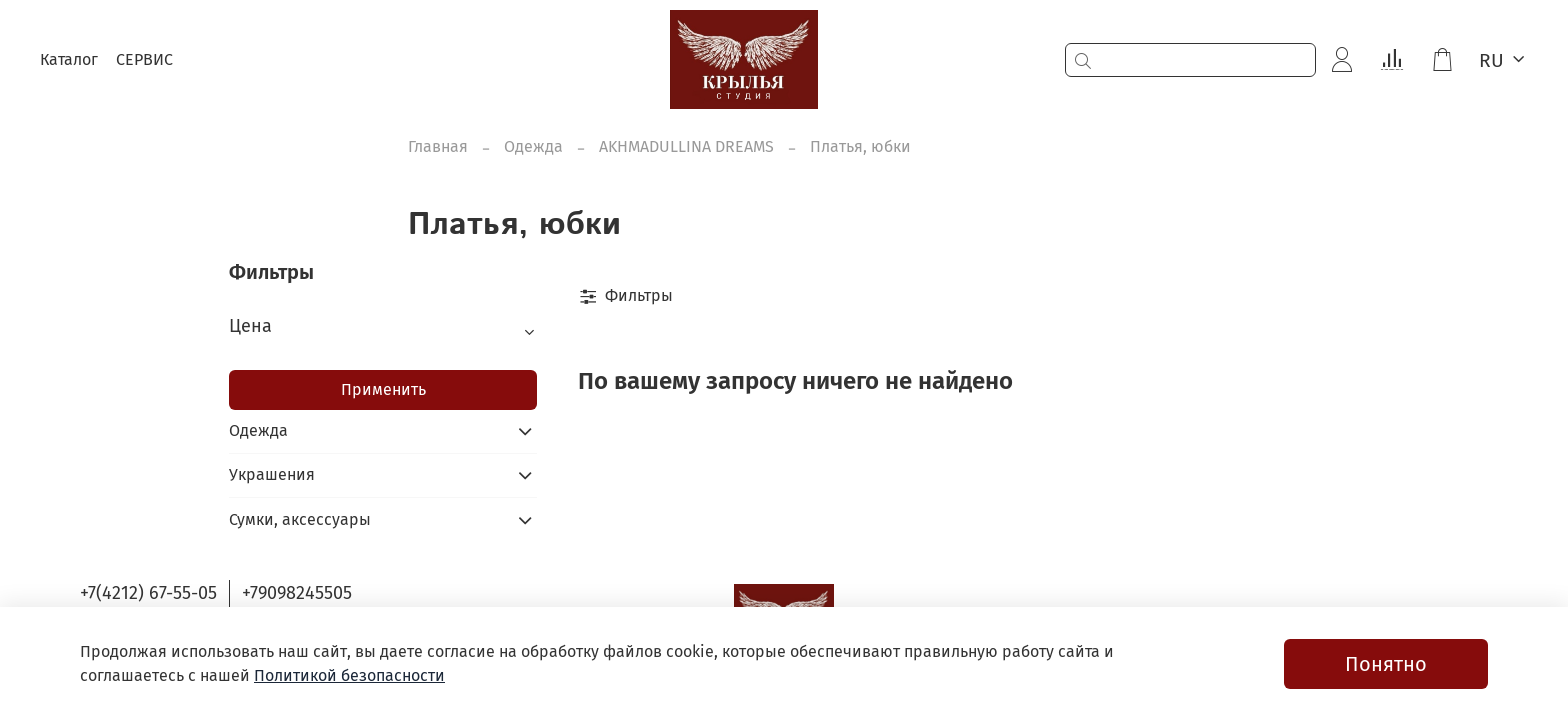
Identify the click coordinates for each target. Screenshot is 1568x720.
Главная (438, 146)
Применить (383, 389)
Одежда (533, 146)
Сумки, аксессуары (300, 519)
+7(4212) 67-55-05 (148, 593)
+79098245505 (297, 593)
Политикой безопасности (349, 675)
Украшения (272, 474)
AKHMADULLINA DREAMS (686, 146)
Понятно (1386, 664)
